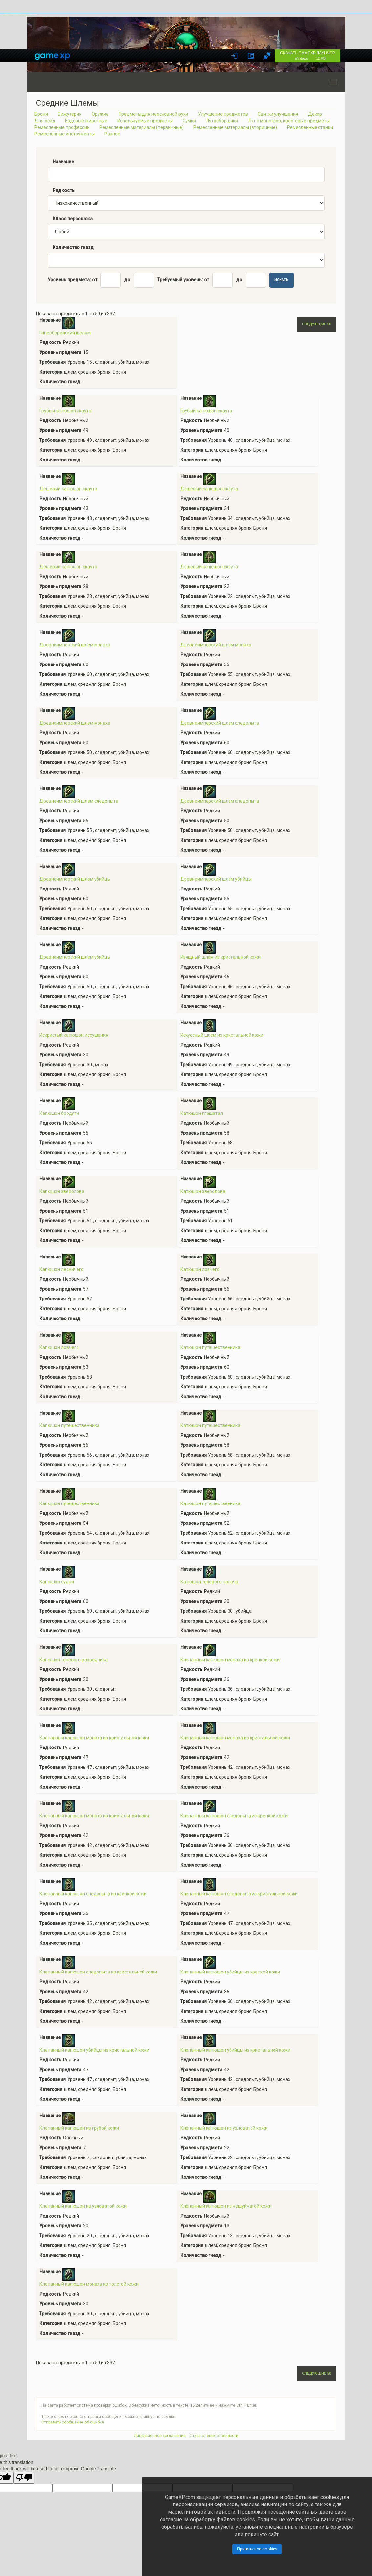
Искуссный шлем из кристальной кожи (221, 1035)
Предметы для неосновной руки (153, 114)
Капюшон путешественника (210, 1347)
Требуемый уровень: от (183, 279)
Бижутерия (70, 114)
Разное (112, 133)
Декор (315, 114)
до (127, 279)
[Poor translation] (23, 2478)
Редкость (64, 190)
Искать (281, 280)
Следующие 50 (316, 324)
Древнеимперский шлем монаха (74, 644)
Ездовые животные (86, 120)
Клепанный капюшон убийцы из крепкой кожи (230, 1971)
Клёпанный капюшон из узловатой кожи (224, 2128)
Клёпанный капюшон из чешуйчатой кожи (226, 2206)
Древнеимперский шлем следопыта (219, 723)
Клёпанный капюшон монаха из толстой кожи (89, 2284)
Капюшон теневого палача (209, 1581)
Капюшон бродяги (59, 1113)
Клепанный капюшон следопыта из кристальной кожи (239, 1893)
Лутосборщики (222, 120)
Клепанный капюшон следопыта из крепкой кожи (234, 1815)
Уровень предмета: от (72, 279)
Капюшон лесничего (61, 1269)
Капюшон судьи (56, 1581)
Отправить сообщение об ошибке (72, 2422)
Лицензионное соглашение (160, 2435)
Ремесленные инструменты (64, 133)
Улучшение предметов (223, 114)
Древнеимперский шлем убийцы (75, 879)
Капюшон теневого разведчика (73, 1659)
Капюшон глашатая (201, 1113)
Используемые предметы (145, 120)
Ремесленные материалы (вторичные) (235, 127)
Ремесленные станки (310, 127)
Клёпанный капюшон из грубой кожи (79, 2128)
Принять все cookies (257, 2548)
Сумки (189, 120)
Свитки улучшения (278, 114)
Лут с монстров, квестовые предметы (289, 120)
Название (63, 161)
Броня (41, 114)
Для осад (44, 120)
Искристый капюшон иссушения (73, 1035)
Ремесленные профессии (62, 127)
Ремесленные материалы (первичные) (141, 127)
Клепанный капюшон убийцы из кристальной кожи (94, 2050)
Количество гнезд (73, 247)
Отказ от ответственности (214, 2435)
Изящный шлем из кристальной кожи (220, 957)
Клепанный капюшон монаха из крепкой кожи (230, 1659)
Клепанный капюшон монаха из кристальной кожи (94, 1737)
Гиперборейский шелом (65, 332)
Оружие (100, 114)
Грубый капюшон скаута (65, 410)
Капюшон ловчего (200, 1269)
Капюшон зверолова (61, 1191)
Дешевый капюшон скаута (68, 488)
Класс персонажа (73, 218)
